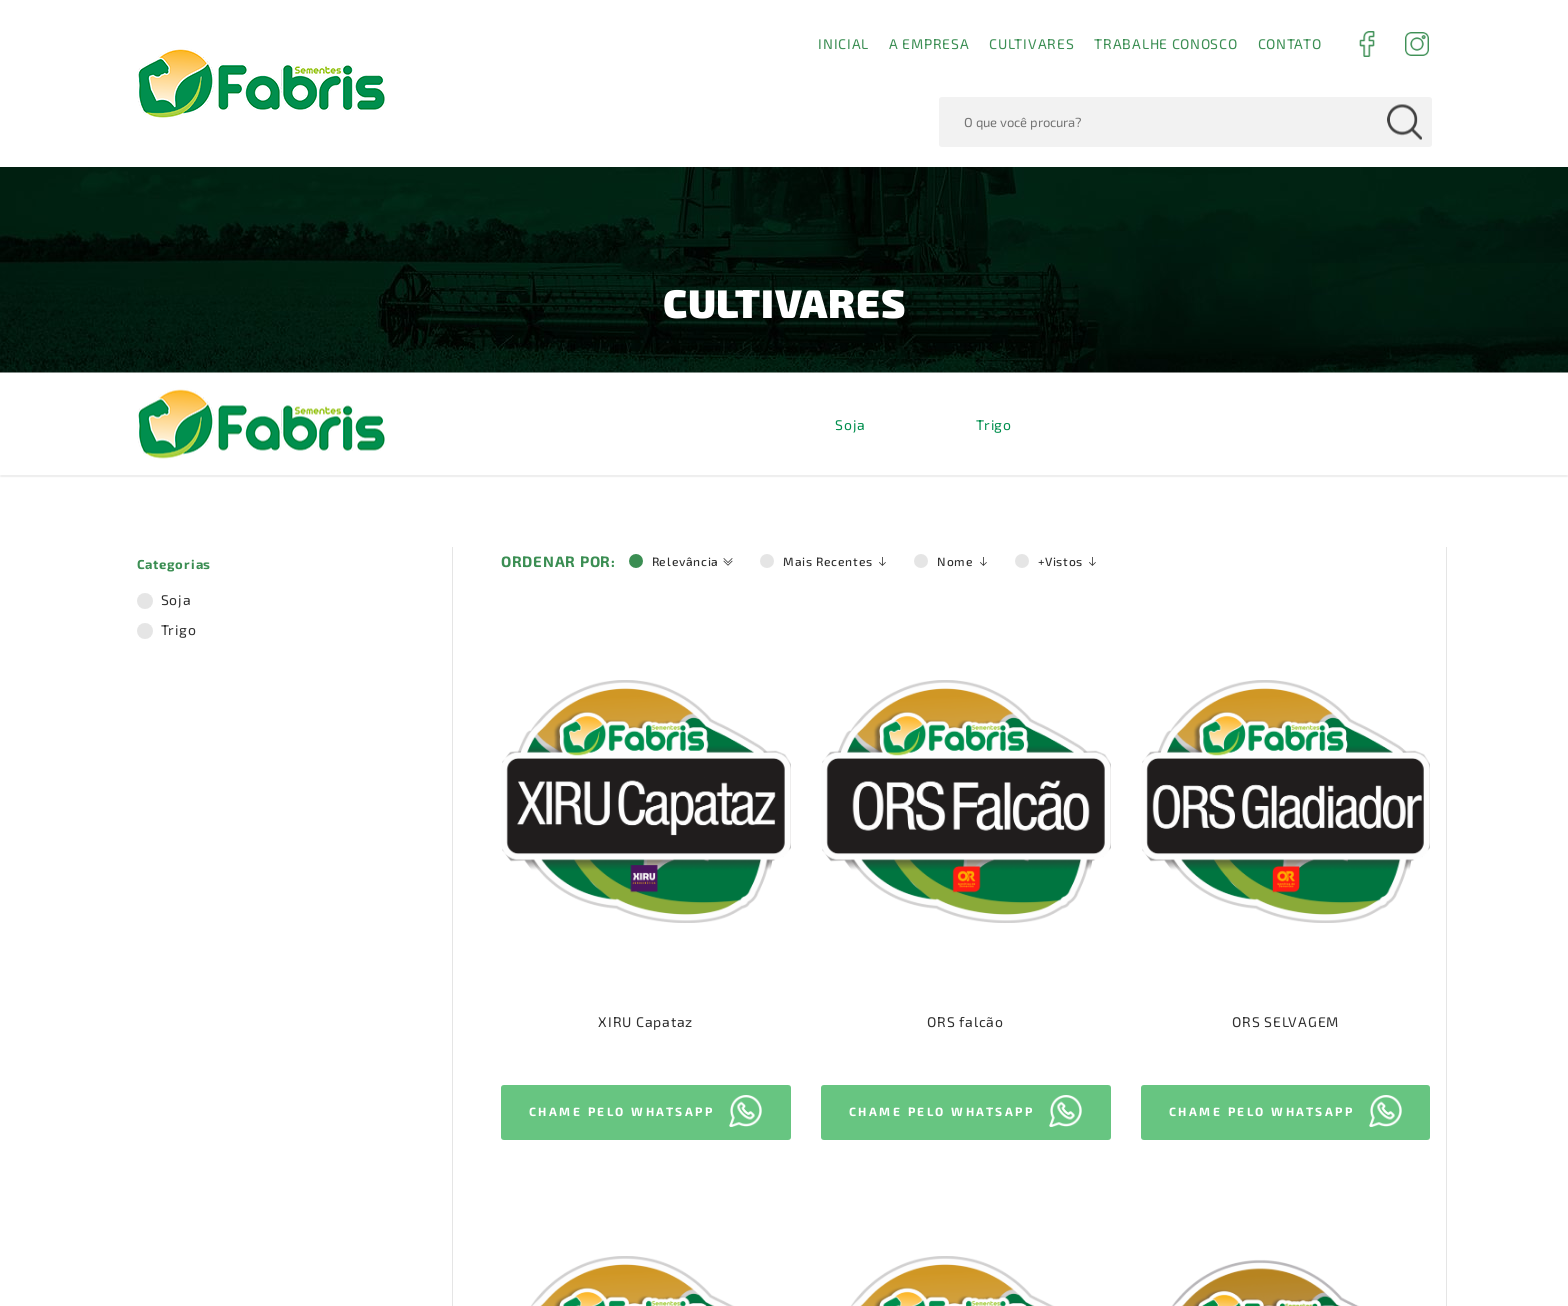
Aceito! (1299, 1245)
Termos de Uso (932, 1258)
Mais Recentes (836, 34)
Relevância (693, 34)
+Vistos (1068, 34)
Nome (963, 34)
